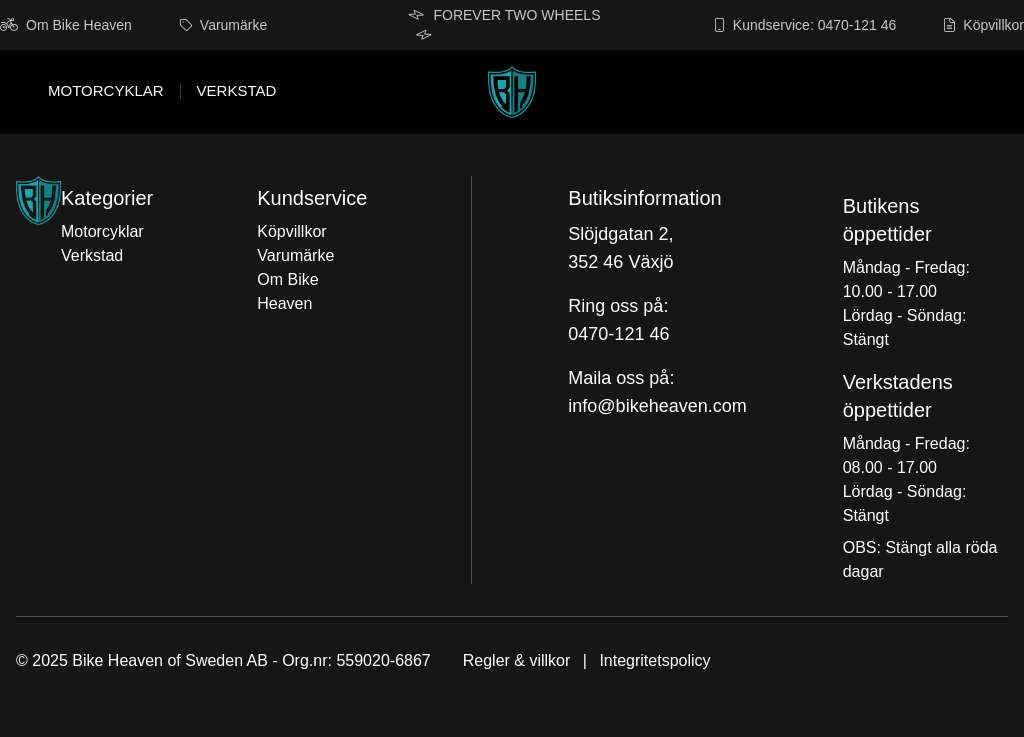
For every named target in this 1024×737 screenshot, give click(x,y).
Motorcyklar (106, 91)
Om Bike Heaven (66, 25)
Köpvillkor (984, 25)
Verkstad (237, 91)
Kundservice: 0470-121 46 (805, 25)
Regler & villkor (517, 660)
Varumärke (223, 25)
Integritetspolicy (654, 660)
